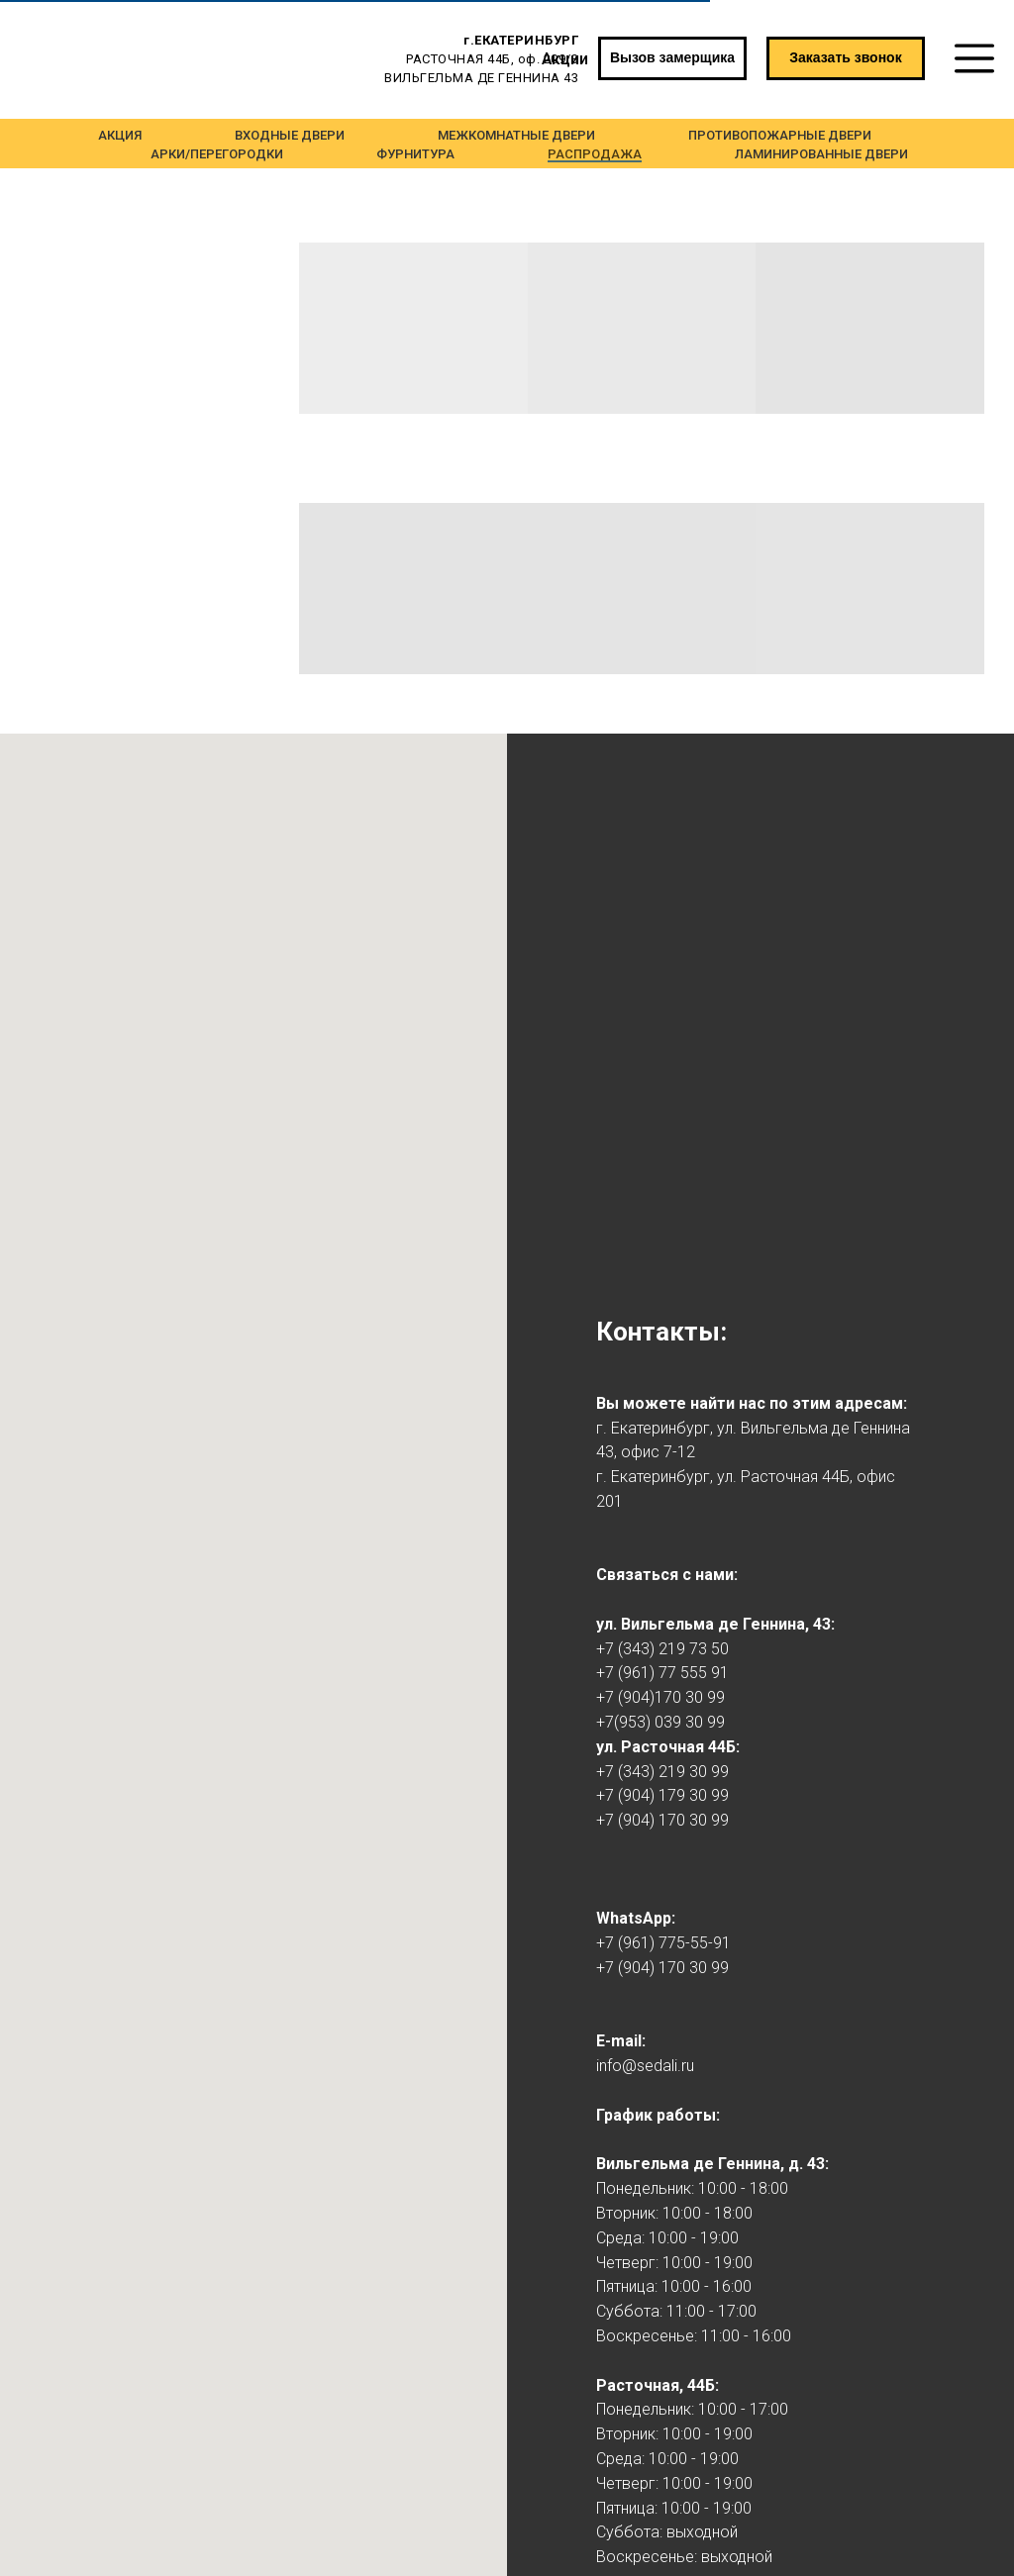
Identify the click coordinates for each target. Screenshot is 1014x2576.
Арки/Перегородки (217, 154)
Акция (120, 135)
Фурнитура (415, 154)
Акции (565, 59)
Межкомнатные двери (516, 135)
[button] (845, 58)
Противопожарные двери (779, 135)
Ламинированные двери (821, 154)
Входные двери (290, 135)
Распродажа (595, 154)
